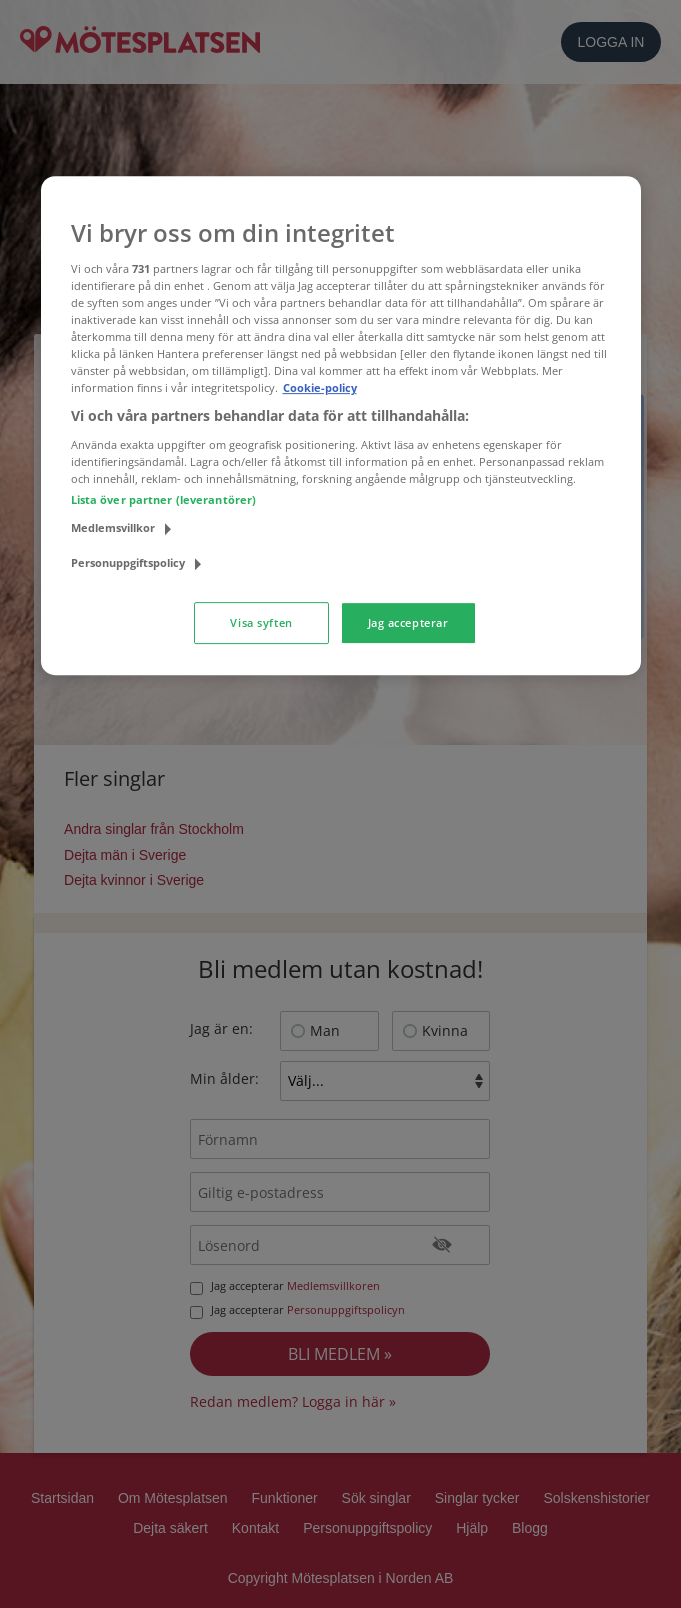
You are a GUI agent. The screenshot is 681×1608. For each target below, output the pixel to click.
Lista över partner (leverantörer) (164, 499)
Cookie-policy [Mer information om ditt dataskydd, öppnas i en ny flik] (320, 387)
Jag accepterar (408, 622)
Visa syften (261, 622)
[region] (341, 425)
